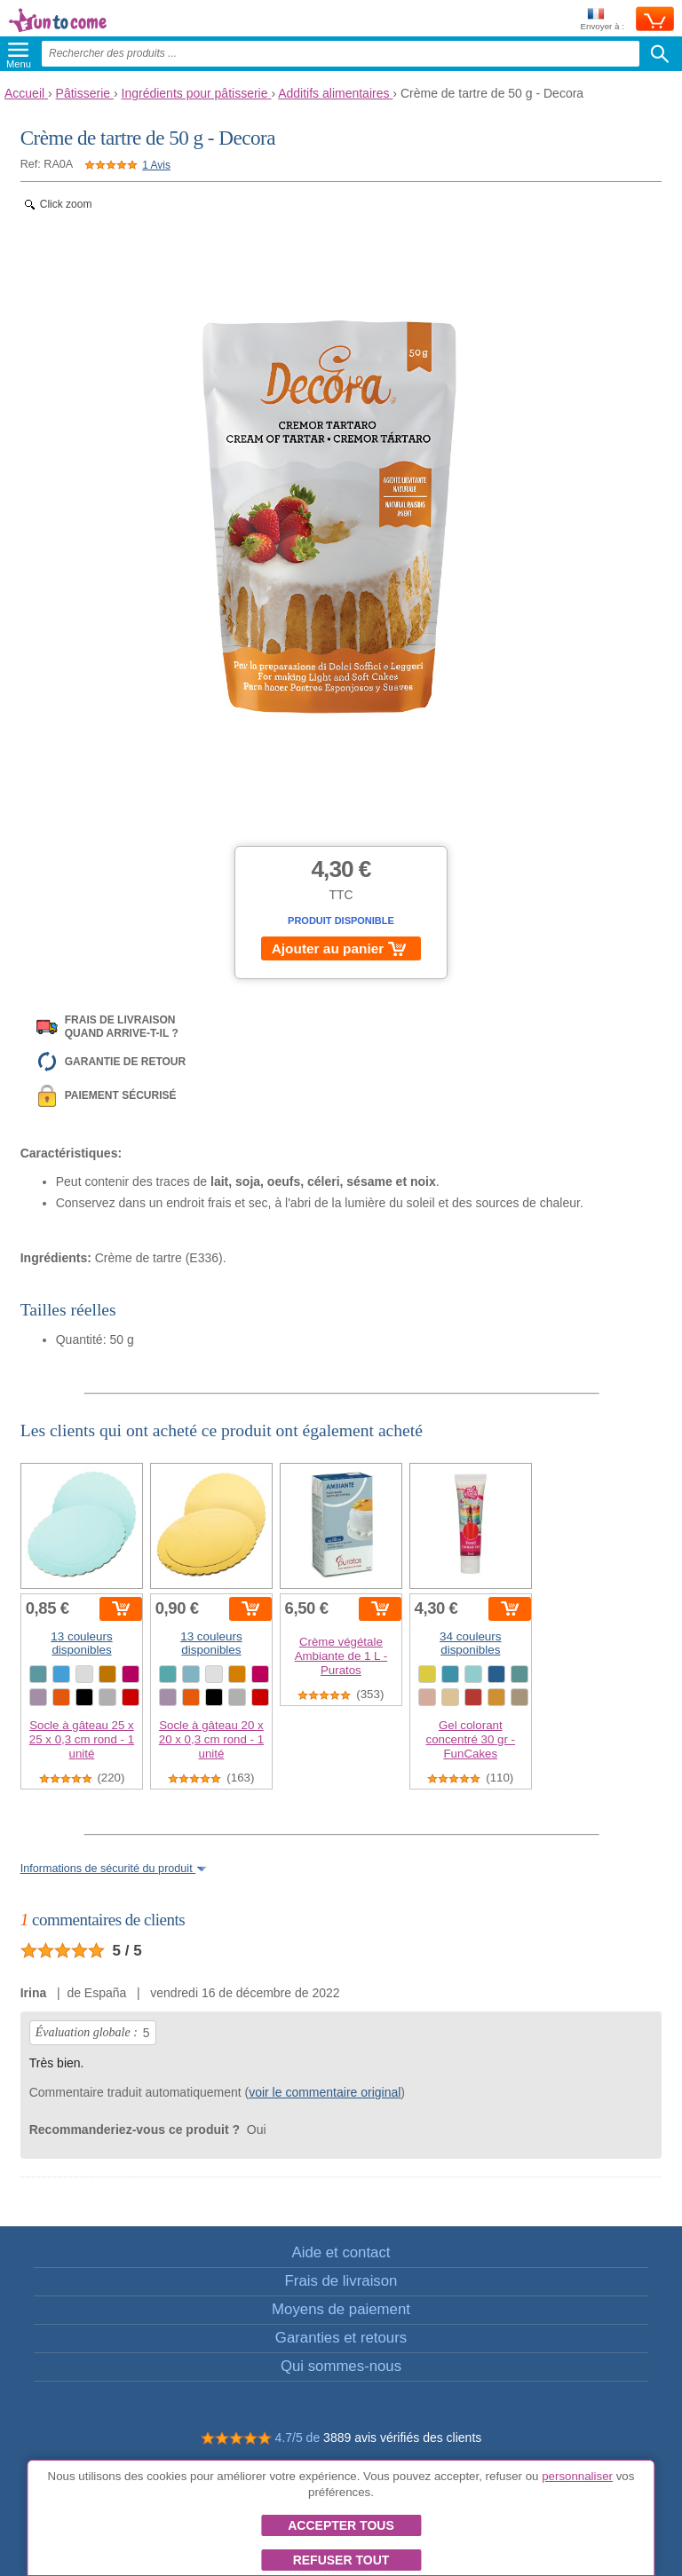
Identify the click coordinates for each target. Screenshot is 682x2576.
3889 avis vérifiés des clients (402, 2437)
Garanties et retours (341, 2337)
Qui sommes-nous (341, 2366)
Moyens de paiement (341, 2309)
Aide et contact (340, 2252)
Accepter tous (341, 2525)
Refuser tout (341, 2560)
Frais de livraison (341, 2280)
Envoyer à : (602, 20)
